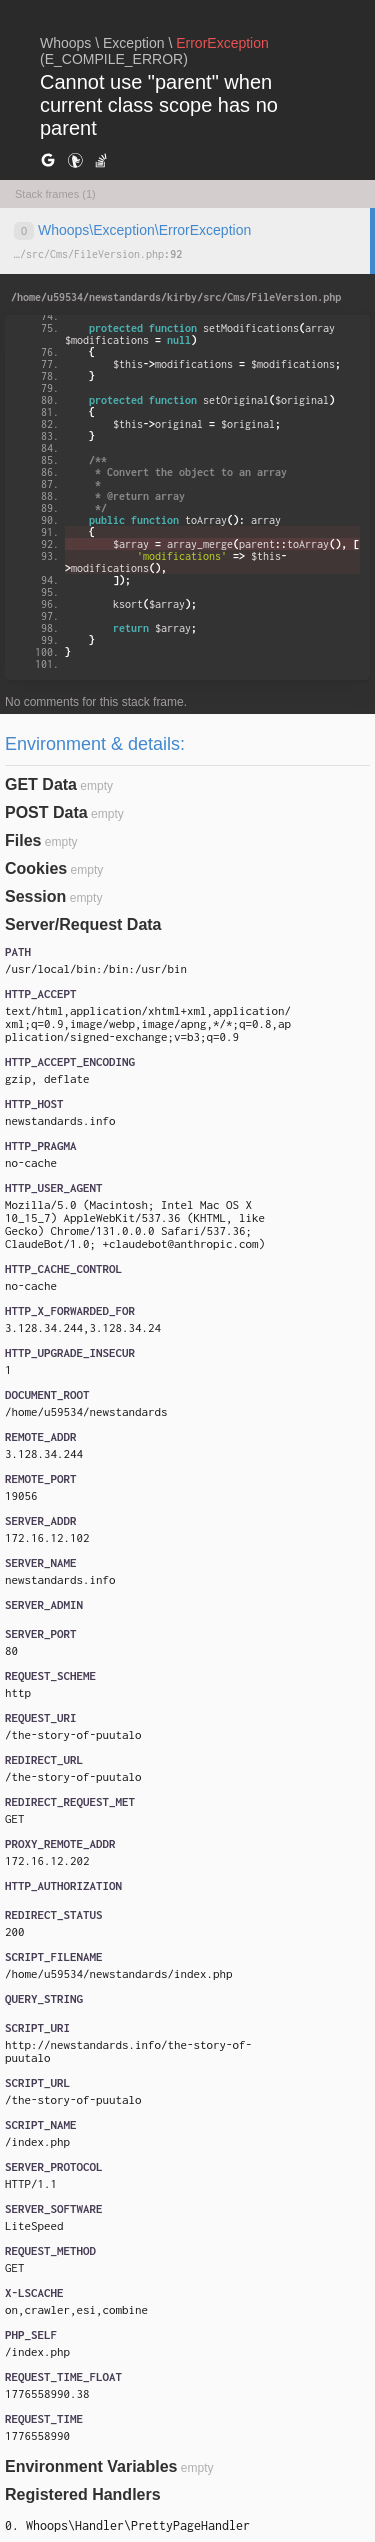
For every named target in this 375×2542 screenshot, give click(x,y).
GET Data (41, 784)
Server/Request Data (83, 924)
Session (35, 896)
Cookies (36, 868)
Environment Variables (91, 2466)
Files (23, 840)
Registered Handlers (83, 2494)
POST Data (46, 812)
